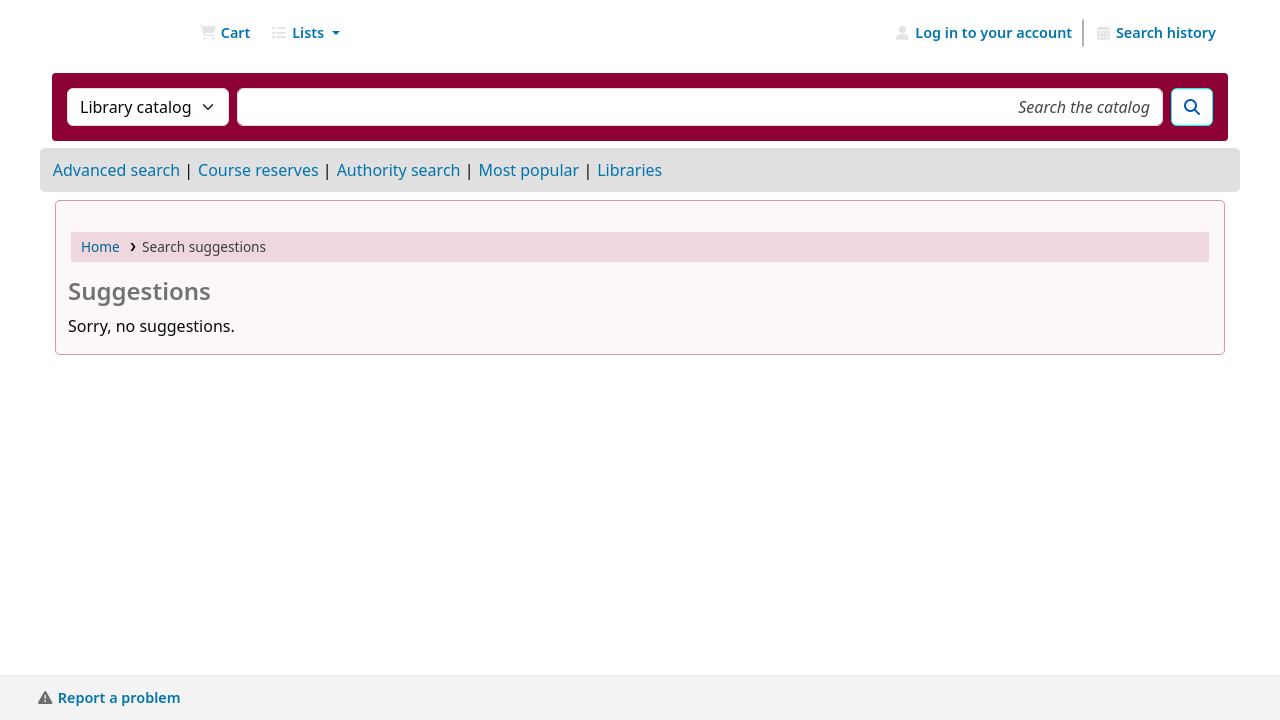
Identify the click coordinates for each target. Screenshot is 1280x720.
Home (100, 246)
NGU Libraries (106, 33)
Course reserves (258, 170)
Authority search (399, 170)
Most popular (528, 170)
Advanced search (116, 170)
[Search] (1192, 107)
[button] (224, 33)
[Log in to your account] (983, 33)
